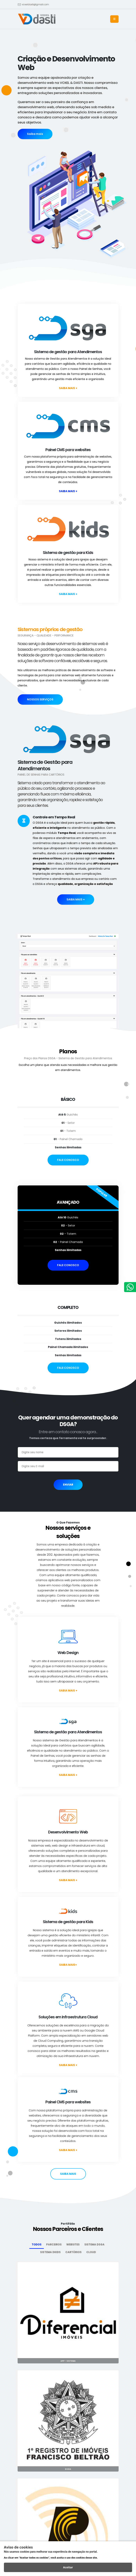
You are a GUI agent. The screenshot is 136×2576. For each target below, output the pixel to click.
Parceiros (54, 2244)
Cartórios (73, 2252)
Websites (73, 2244)
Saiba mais (35, 134)
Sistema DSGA (94, 2244)
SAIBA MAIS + (68, 388)
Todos (36, 2244)
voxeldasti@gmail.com (35, 4)
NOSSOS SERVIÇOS (40, 699)
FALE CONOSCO (68, 1160)
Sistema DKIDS (50, 2252)
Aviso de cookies (18, 2547)
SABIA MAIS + (68, 1690)
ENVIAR (68, 1485)
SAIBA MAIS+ (68, 1965)
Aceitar (68, 2567)
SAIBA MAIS (68, 2174)
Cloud (91, 2252)
